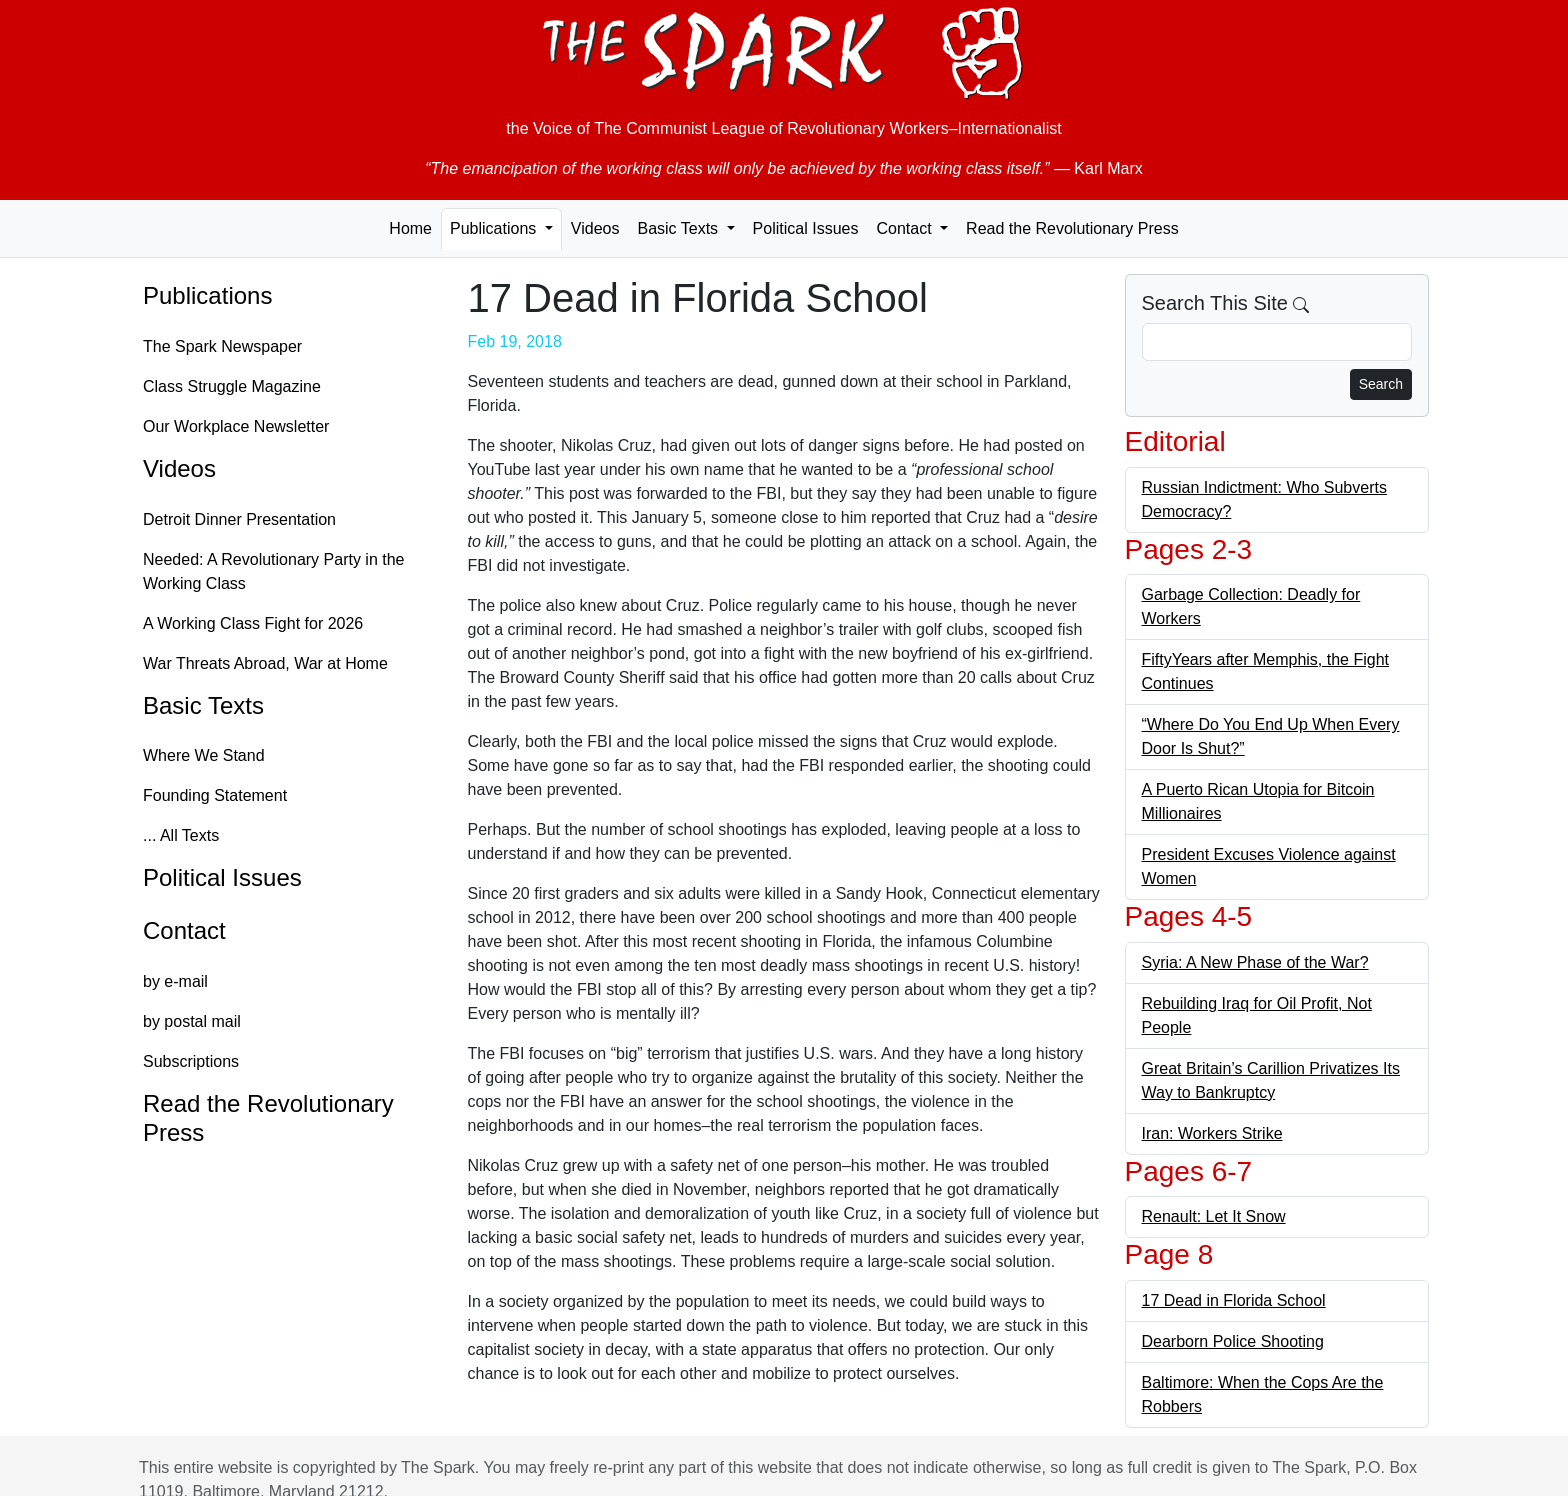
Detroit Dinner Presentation (239, 519)
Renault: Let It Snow (1214, 1216)
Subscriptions (191, 1061)
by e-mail (175, 981)
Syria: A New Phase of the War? (1255, 962)
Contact (184, 930)
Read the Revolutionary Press (1072, 228)
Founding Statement (215, 795)
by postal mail (192, 1021)
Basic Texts (203, 705)
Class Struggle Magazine (232, 386)
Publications (207, 295)
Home (410, 228)
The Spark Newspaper (222, 346)
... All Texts (181, 835)
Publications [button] (495, 228)
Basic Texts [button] (679, 228)
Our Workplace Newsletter (236, 426)
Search (1381, 384)
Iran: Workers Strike (1212, 1133)
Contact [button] (906, 228)
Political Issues (806, 228)
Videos (595, 228)
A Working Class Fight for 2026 (253, 623)
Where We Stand (204, 755)
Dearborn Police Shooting (1233, 1341)
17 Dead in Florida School (1234, 1300)
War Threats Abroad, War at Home (265, 663)
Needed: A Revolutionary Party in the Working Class (274, 571)
